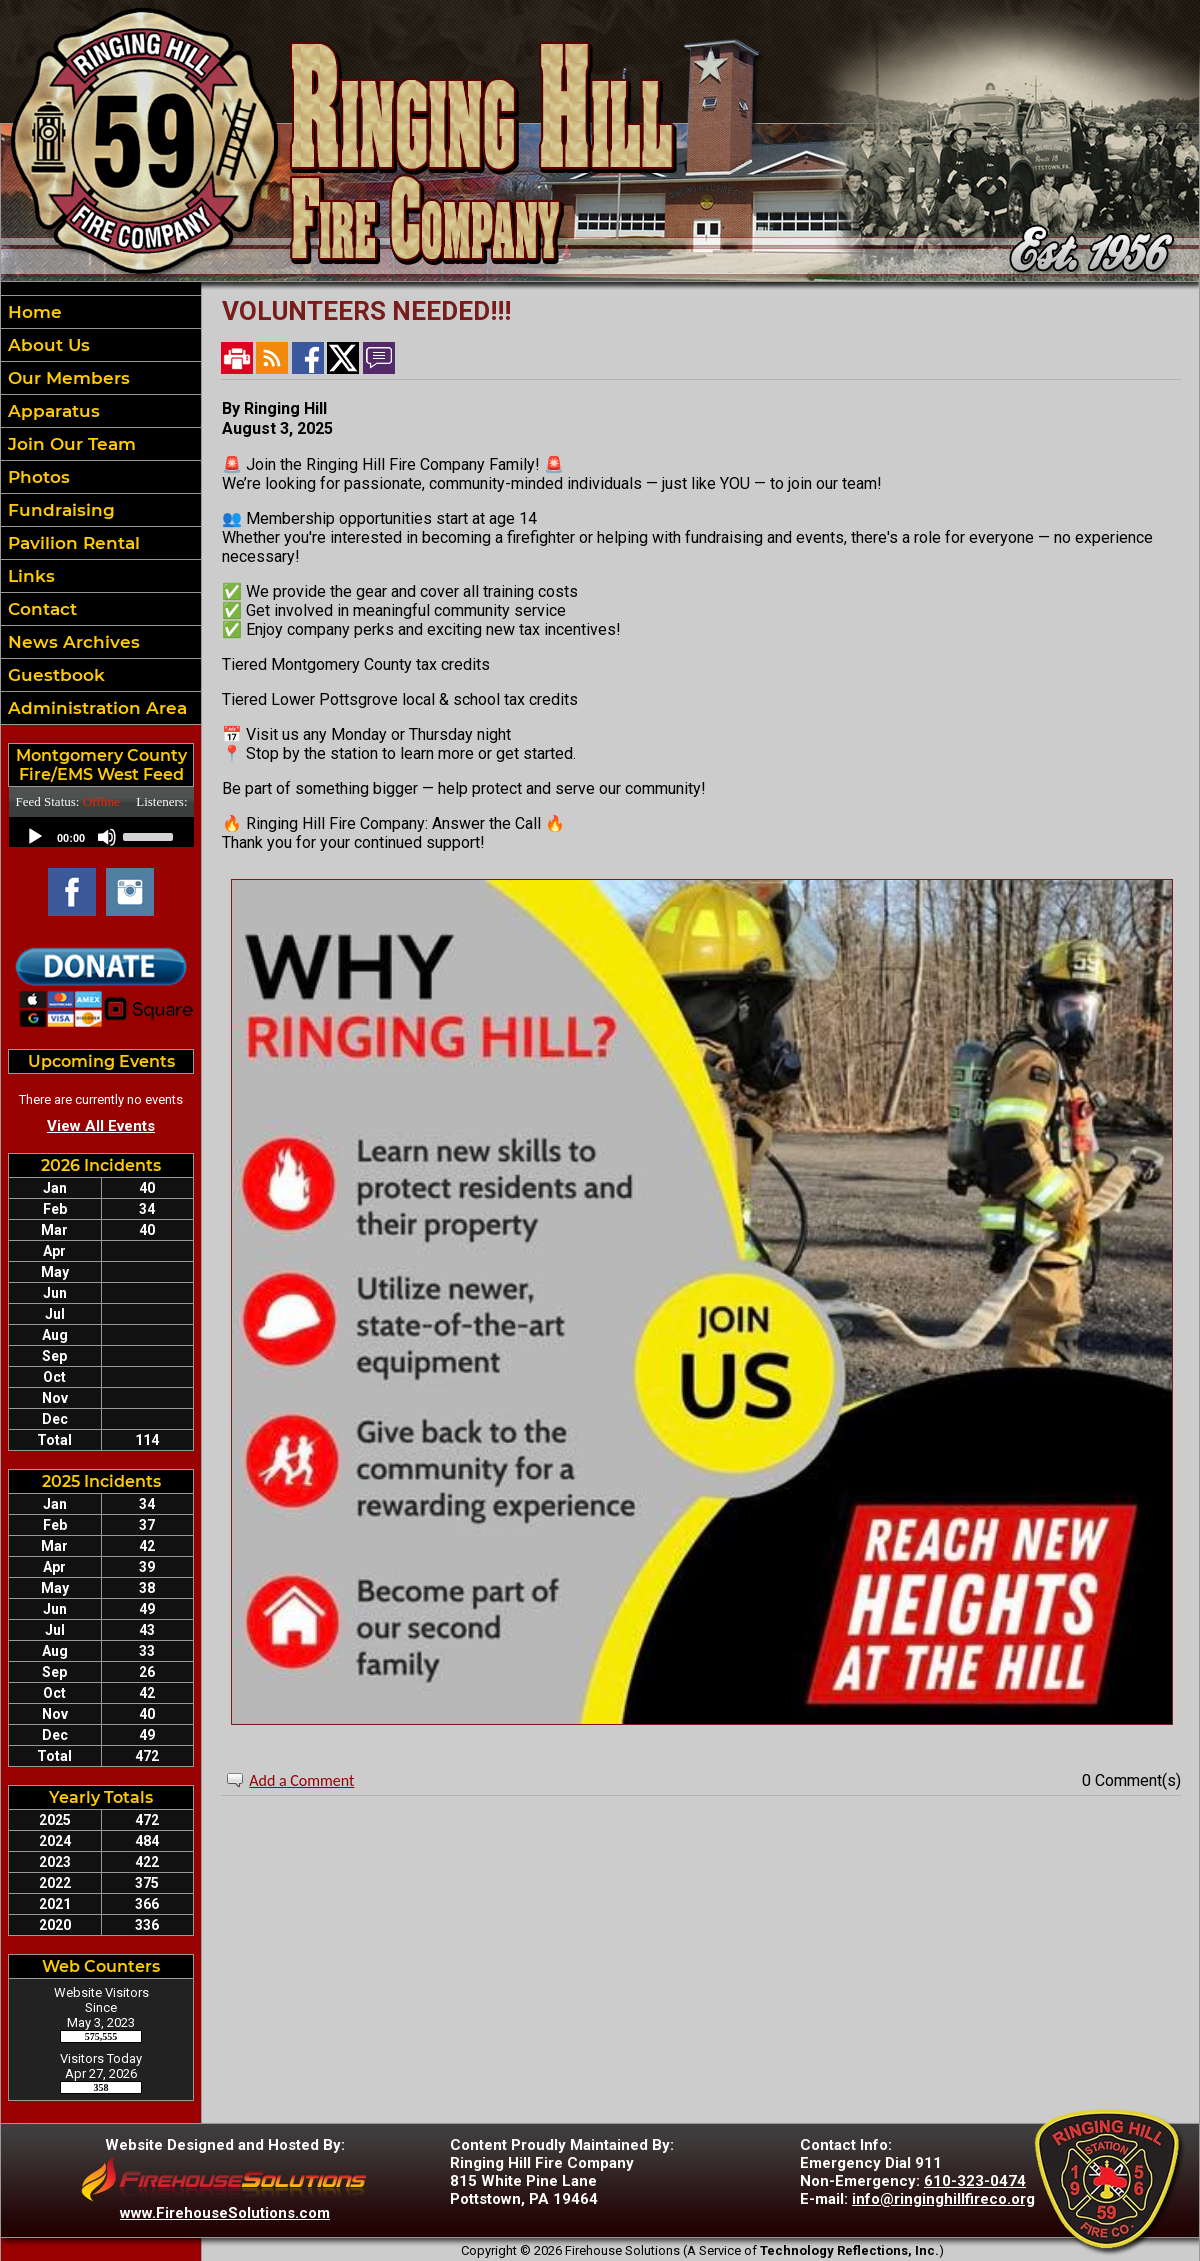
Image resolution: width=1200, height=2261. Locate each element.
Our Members (66, 378)
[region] (101, 510)
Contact (40, 609)
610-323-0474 (975, 2181)
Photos (36, 477)
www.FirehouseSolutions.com (225, 2213)
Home (32, 312)
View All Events (101, 1126)
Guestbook (54, 675)
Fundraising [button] (59, 510)
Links (29, 576)
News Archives (71, 642)
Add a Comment (301, 1780)
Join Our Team (69, 444)
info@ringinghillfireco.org (943, 2199)
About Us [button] (46, 345)
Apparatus (51, 411)
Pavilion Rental (71, 543)
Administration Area (95, 708)
